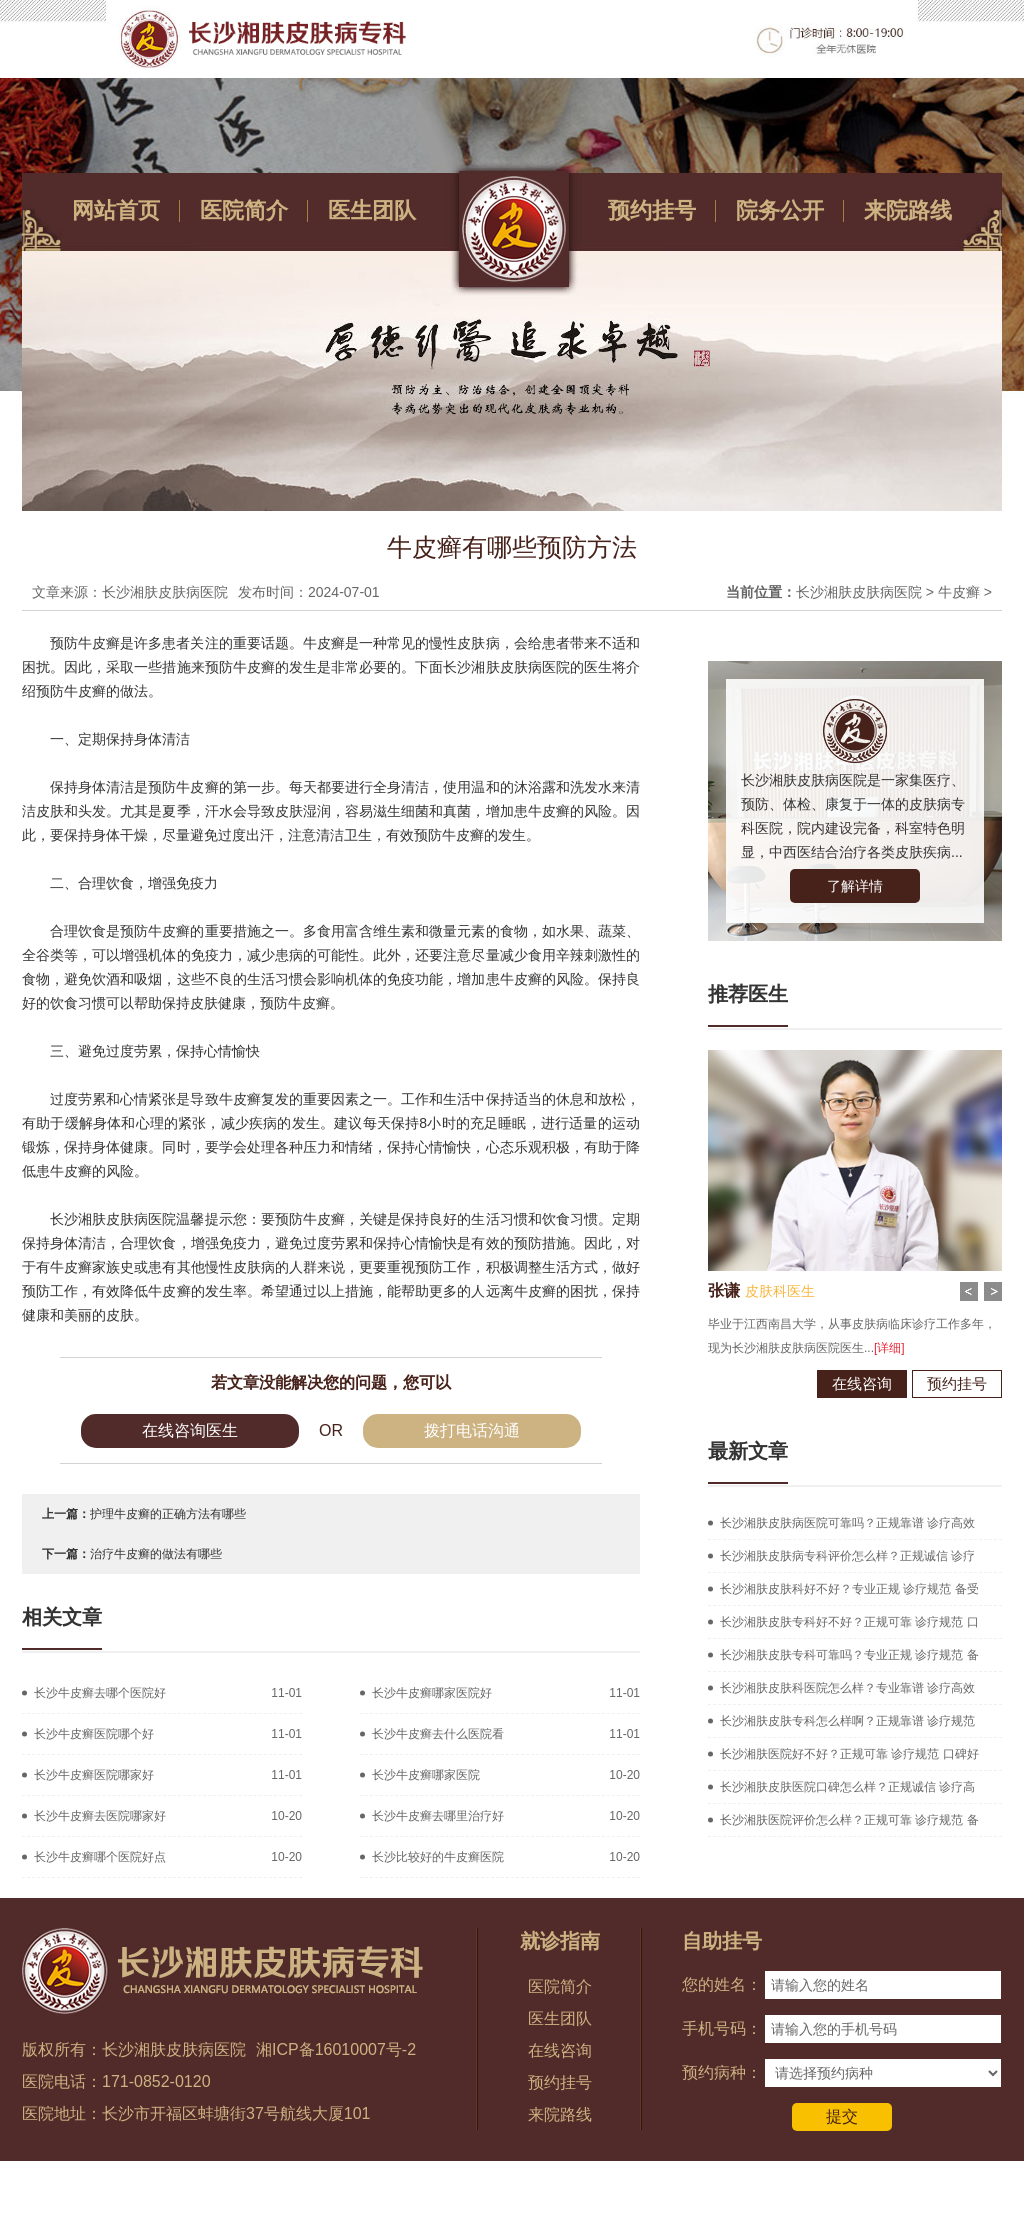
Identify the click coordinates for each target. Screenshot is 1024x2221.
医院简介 (244, 210)
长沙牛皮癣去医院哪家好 (100, 1816)
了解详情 (855, 886)
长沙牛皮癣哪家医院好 (432, 1693)
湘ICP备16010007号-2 (336, 2049)
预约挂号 (652, 210)
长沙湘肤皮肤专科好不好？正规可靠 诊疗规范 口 (849, 1622)
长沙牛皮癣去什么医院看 (438, 1734)
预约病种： (722, 2072)
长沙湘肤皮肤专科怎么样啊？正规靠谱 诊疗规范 (847, 1721)
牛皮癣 (959, 592)
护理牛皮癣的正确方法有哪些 (168, 1514)
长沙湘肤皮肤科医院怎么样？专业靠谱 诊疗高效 (847, 1688)
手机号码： (722, 2028)
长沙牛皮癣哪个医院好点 (100, 1857)
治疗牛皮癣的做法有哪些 (156, 1554)
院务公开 (780, 210)
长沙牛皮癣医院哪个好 (94, 1734)
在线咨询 (836, 1383)
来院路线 (908, 210)
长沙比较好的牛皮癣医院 (438, 1857)
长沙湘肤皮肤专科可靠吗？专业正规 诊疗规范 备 (849, 1655)
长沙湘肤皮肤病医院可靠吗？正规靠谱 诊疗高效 (847, 1523)
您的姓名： (722, 1984)
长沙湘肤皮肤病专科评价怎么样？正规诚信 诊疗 (847, 1556)
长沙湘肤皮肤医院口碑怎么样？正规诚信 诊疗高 (847, 1787)
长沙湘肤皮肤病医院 (859, 592)
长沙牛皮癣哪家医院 (426, 1775)
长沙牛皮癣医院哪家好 (94, 1775)
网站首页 (116, 210)
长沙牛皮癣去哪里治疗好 (438, 1816)
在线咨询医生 (190, 1430)
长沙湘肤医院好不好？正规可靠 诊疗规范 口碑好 (849, 1754)
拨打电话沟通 (472, 1430)
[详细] (863, 1348)
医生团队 (372, 210)
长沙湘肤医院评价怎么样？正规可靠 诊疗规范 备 (849, 1820)
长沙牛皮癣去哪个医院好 (100, 1693)
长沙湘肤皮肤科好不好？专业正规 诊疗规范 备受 (849, 1589)
